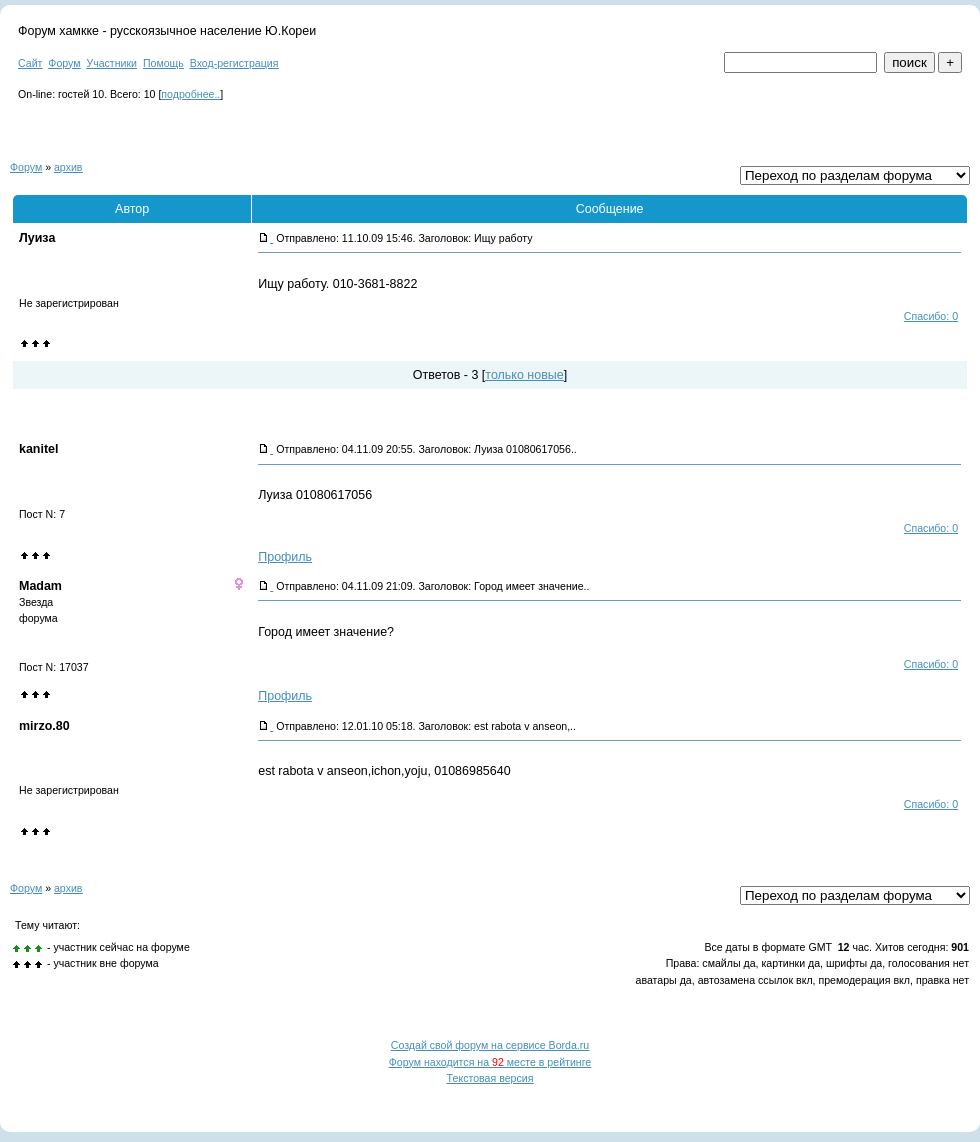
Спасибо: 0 (931, 316)
